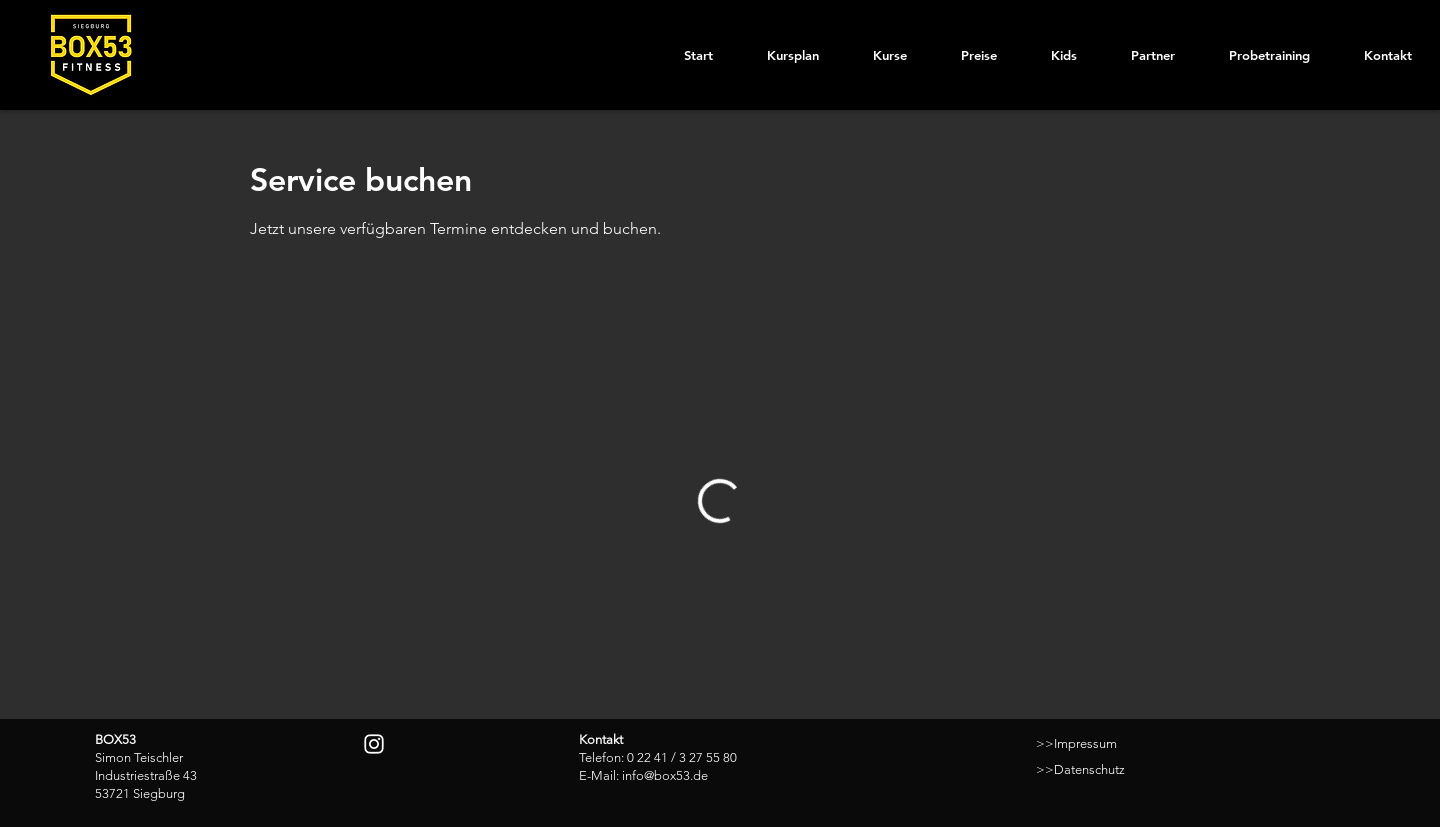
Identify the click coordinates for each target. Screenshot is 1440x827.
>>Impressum (1076, 743)
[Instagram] (374, 744)
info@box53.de (665, 775)
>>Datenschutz (1080, 769)
